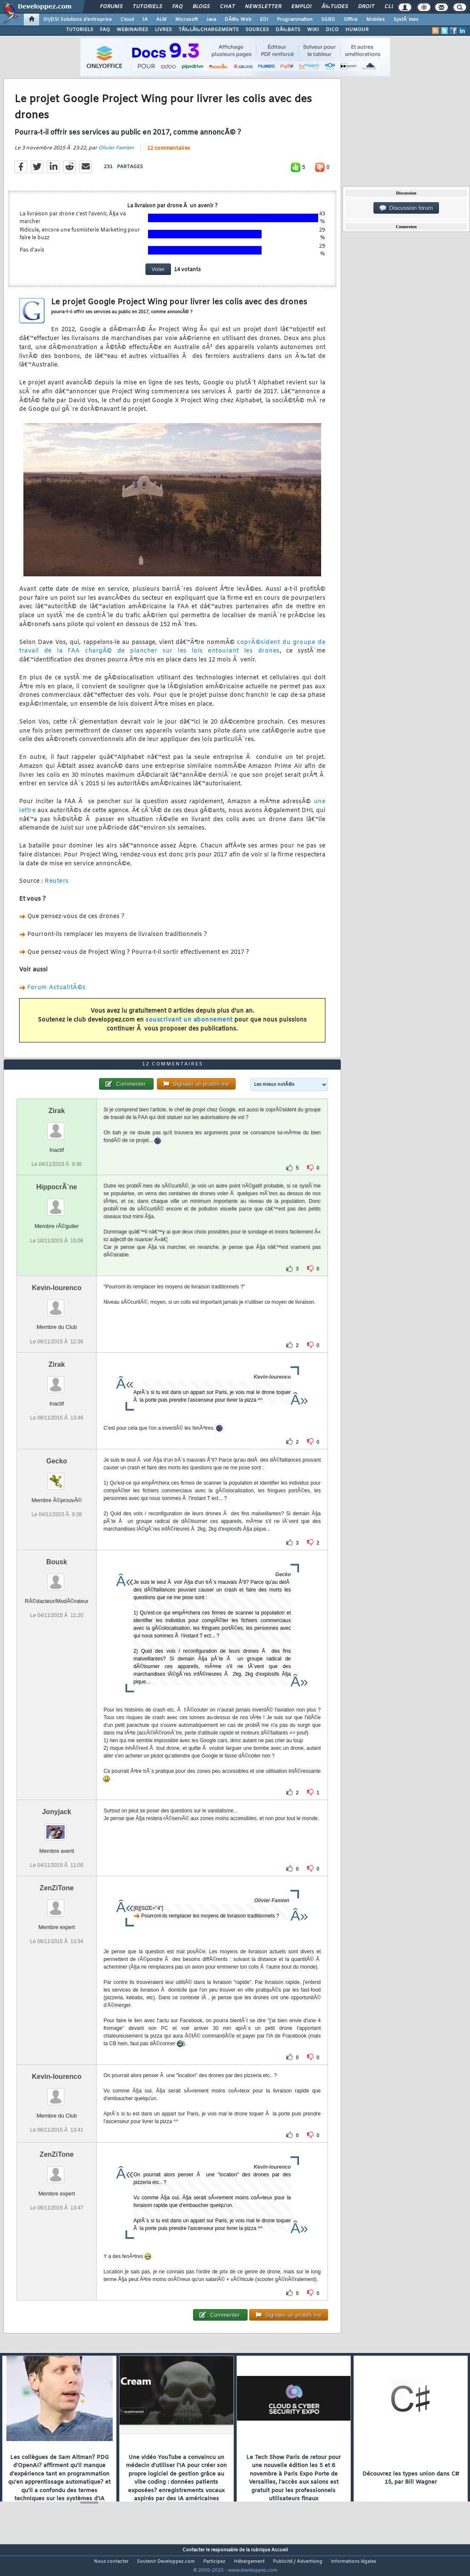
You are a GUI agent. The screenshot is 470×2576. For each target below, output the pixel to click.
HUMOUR (357, 30)
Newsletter (263, 6)
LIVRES (163, 30)
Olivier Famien (116, 153)
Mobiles (375, 20)
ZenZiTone (57, 1903)
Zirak (56, 1127)
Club (391, 6)
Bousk (56, 1577)
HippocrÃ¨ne (56, 1203)
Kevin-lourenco (56, 1304)
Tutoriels (147, 6)
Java (211, 20)
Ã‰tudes (335, 6)
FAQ (177, 6)
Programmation (295, 20)
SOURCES (257, 30)
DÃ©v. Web (238, 20)
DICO (332, 30)
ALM (161, 20)
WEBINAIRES (132, 30)
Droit (366, 6)
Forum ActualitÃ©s (56, 993)
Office (351, 20)
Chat (227, 6)
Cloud (127, 20)
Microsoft (186, 20)
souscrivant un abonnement (189, 1025)
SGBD (328, 20)
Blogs (201, 6)
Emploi (301, 6)
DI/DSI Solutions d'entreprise (77, 20)
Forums (111, 6)
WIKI (313, 30)
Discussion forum (406, 208)
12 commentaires (168, 153)
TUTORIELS (79, 30)
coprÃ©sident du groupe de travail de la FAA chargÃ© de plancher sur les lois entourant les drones (172, 652)
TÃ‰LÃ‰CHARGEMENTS (209, 30)
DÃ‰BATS (288, 30)
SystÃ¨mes (406, 20)
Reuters (57, 887)
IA (145, 20)
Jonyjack (56, 1827)
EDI (264, 20)
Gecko (56, 1476)
